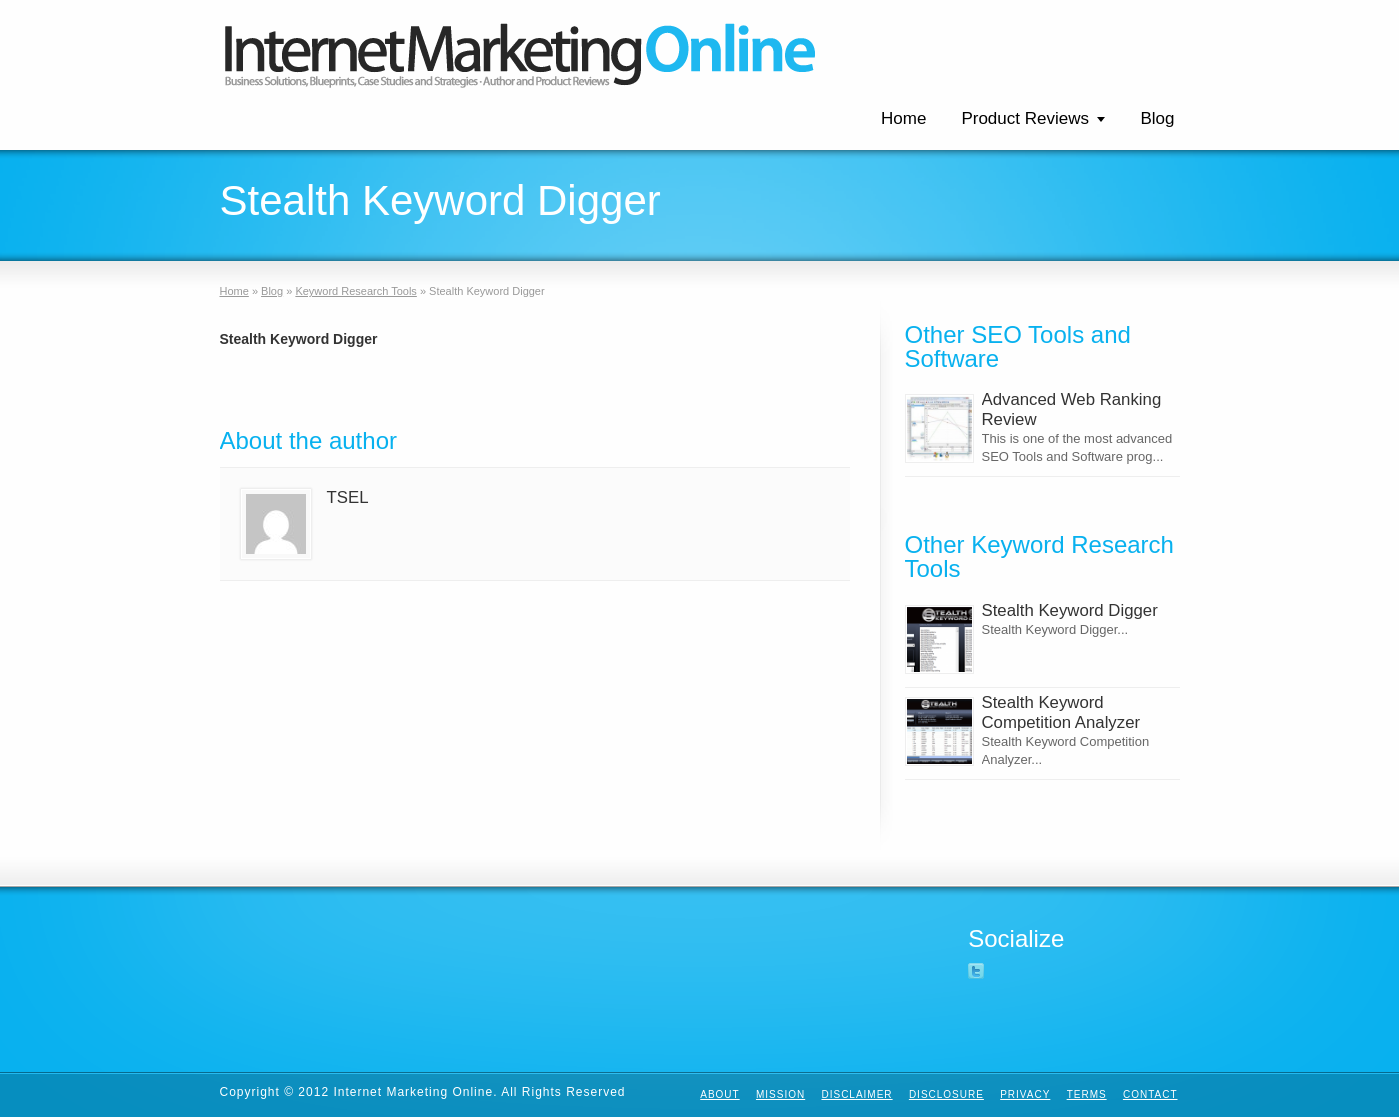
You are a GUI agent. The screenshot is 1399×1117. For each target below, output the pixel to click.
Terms (1087, 1094)
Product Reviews (1025, 118)
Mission (780, 1094)
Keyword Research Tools (355, 291)
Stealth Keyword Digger (1070, 610)
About (719, 1094)
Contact (1150, 1094)
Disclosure (946, 1094)
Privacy (1025, 1094)
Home (903, 118)
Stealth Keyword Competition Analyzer (1061, 712)
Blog (1157, 118)
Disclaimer (856, 1094)
